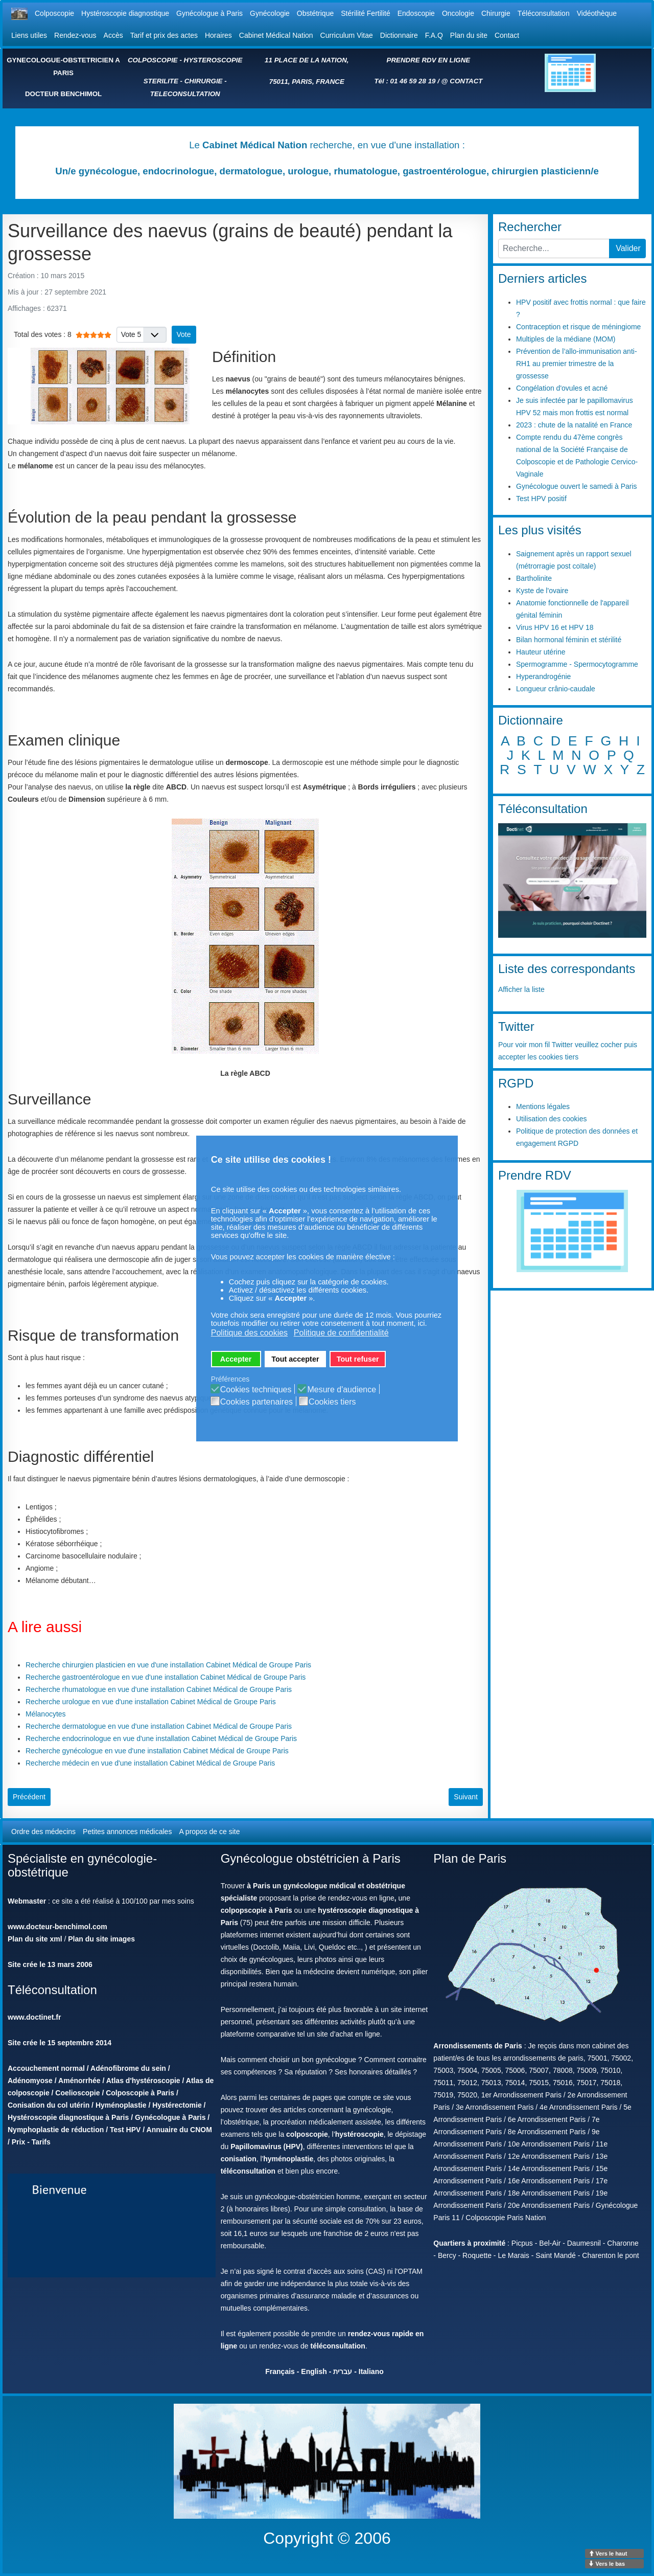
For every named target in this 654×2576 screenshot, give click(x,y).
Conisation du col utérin (48, 2105)
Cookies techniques (256, 1390)
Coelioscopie (77, 2093)
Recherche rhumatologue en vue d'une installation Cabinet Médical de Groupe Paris (159, 1689)
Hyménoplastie (121, 2105)
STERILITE (161, 81)
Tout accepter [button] (295, 1359)
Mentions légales (543, 1106)
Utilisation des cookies (551, 1119)
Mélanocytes (46, 1714)
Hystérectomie (177, 2105)
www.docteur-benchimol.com (57, 1927)
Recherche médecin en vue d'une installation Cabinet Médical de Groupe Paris (150, 1763)
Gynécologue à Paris (209, 13)
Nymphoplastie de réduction (56, 2130)
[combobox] (554, 248)
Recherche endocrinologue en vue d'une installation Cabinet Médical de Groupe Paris (161, 1738)
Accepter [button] (236, 1359)
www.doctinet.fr (34, 2017)
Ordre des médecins (43, 1831)
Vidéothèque (597, 13)
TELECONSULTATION (185, 94)
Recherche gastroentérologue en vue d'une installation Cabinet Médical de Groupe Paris (166, 1677)
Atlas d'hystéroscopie (143, 2080)
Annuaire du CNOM (179, 2130)
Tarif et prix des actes (164, 35)
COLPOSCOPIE (153, 60)
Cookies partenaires (256, 1402)
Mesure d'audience (341, 1390)
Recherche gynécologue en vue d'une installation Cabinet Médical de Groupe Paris (157, 1751)
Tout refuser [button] (358, 1359)
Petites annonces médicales (127, 1831)
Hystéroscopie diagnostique (125, 13)
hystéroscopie (359, 2134)
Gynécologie (270, 13)
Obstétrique (315, 13)
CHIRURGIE (203, 81)
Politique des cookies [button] (249, 1332)
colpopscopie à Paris (256, 1910)
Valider (628, 248)
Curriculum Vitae (346, 35)
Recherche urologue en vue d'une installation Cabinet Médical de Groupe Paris (151, 1702)
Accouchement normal (46, 2068)
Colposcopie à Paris (140, 2093)
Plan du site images (101, 1939)
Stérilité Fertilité (365, 13)
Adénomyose (30, 2080)
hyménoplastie (288, 2159)
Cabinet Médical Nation (276, 35)
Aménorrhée (79, 2080)
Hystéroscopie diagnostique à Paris (68, 2117)
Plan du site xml (35, 1939)
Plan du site (468, 35)
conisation (238, 2159)
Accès (113, 35)
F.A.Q (434, 35)
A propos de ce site (209, 1831)
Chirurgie (495, 13)
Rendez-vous (75, 35)
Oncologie (458, 13)
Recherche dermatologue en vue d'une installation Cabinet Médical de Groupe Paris (159, 1726)
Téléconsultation (544, 13)
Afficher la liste (521, 989)
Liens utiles (29, 35)
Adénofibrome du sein (128, 2068)
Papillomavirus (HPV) (266, 2146)
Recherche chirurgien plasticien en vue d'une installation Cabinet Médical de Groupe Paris (168, 1665)
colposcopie (307, 2134)
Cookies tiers (332, 1402)
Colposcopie (54, 13)
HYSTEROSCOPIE (213, 60)
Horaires (218, 35)
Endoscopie (416, 13)
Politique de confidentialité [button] (341, 1332)
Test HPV (125, 2130)
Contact (507, 35)
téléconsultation (248, 2171)
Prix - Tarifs (31, 2142)
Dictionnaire (399, 35)
